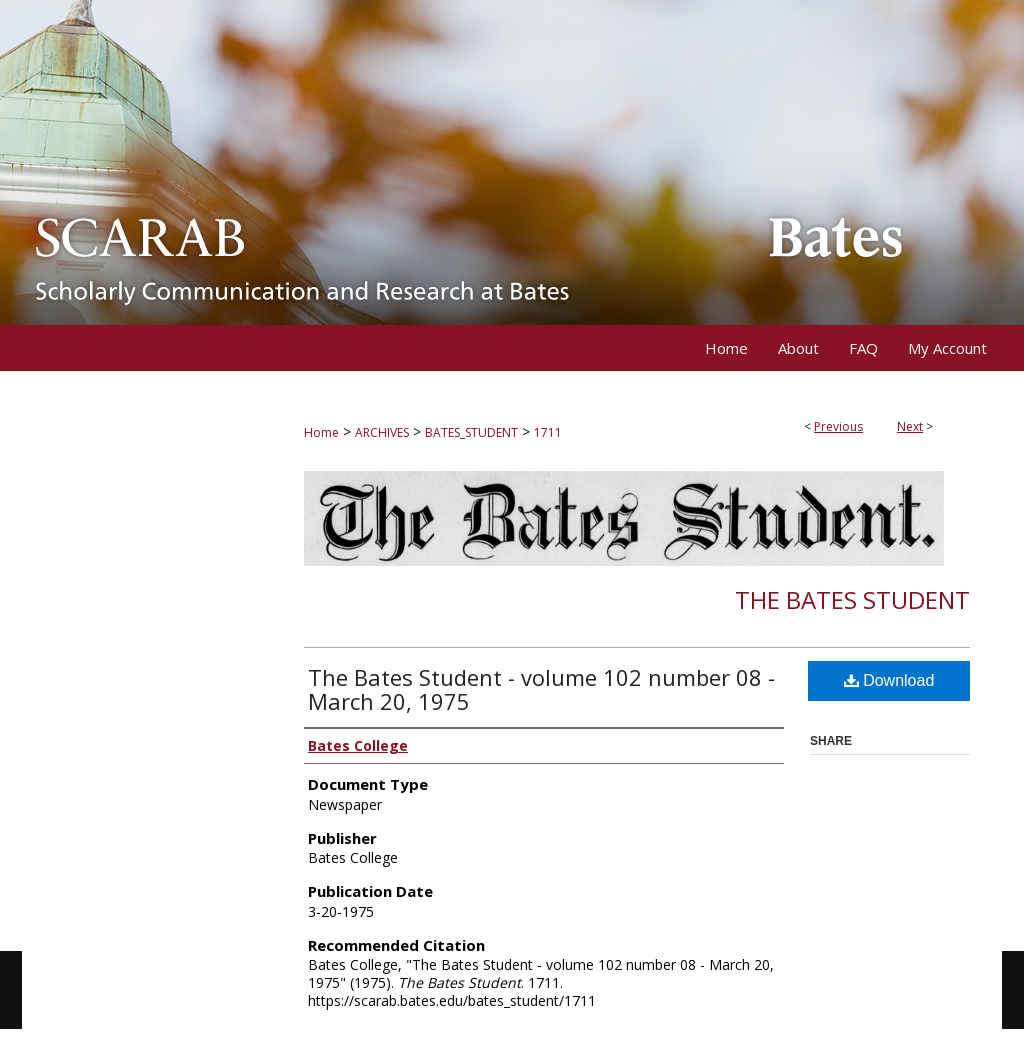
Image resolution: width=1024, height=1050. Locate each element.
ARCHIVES (382, 432)
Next (910, 426)
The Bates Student (852, 599)
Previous (838, 426)
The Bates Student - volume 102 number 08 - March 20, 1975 (541, 689)
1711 (548, 432)
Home (321, 432)
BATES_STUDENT (471, 432)
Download (889, 680)
